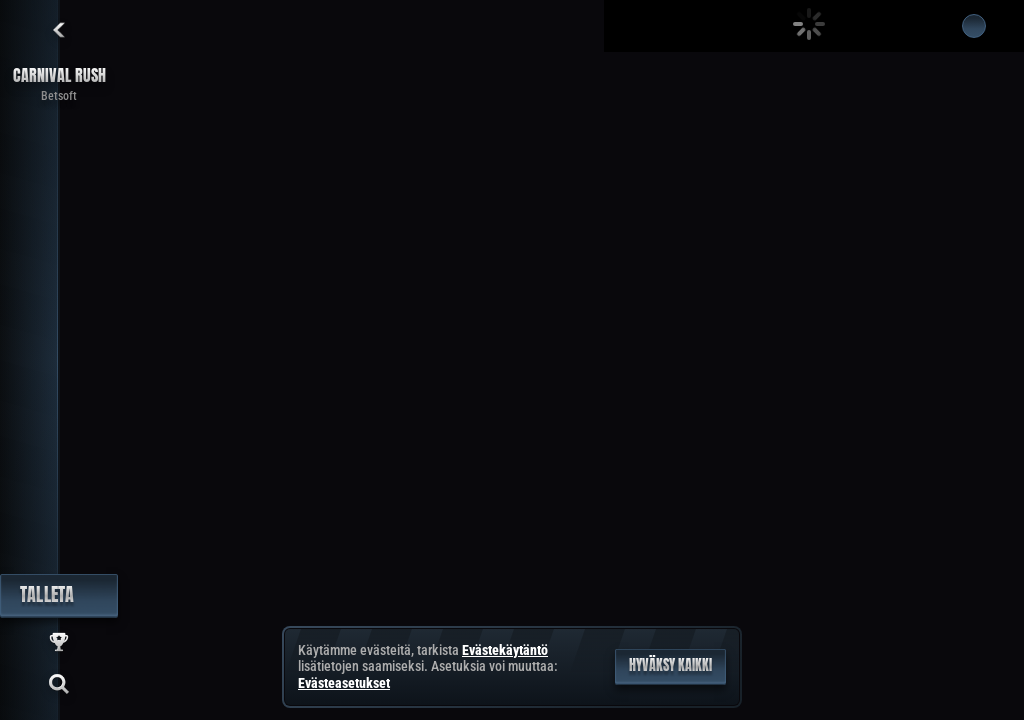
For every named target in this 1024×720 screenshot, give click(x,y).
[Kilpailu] (59, 642)
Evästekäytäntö (505, 650)
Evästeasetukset (344, 683)
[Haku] (59, 684)
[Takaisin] (59, 30)
